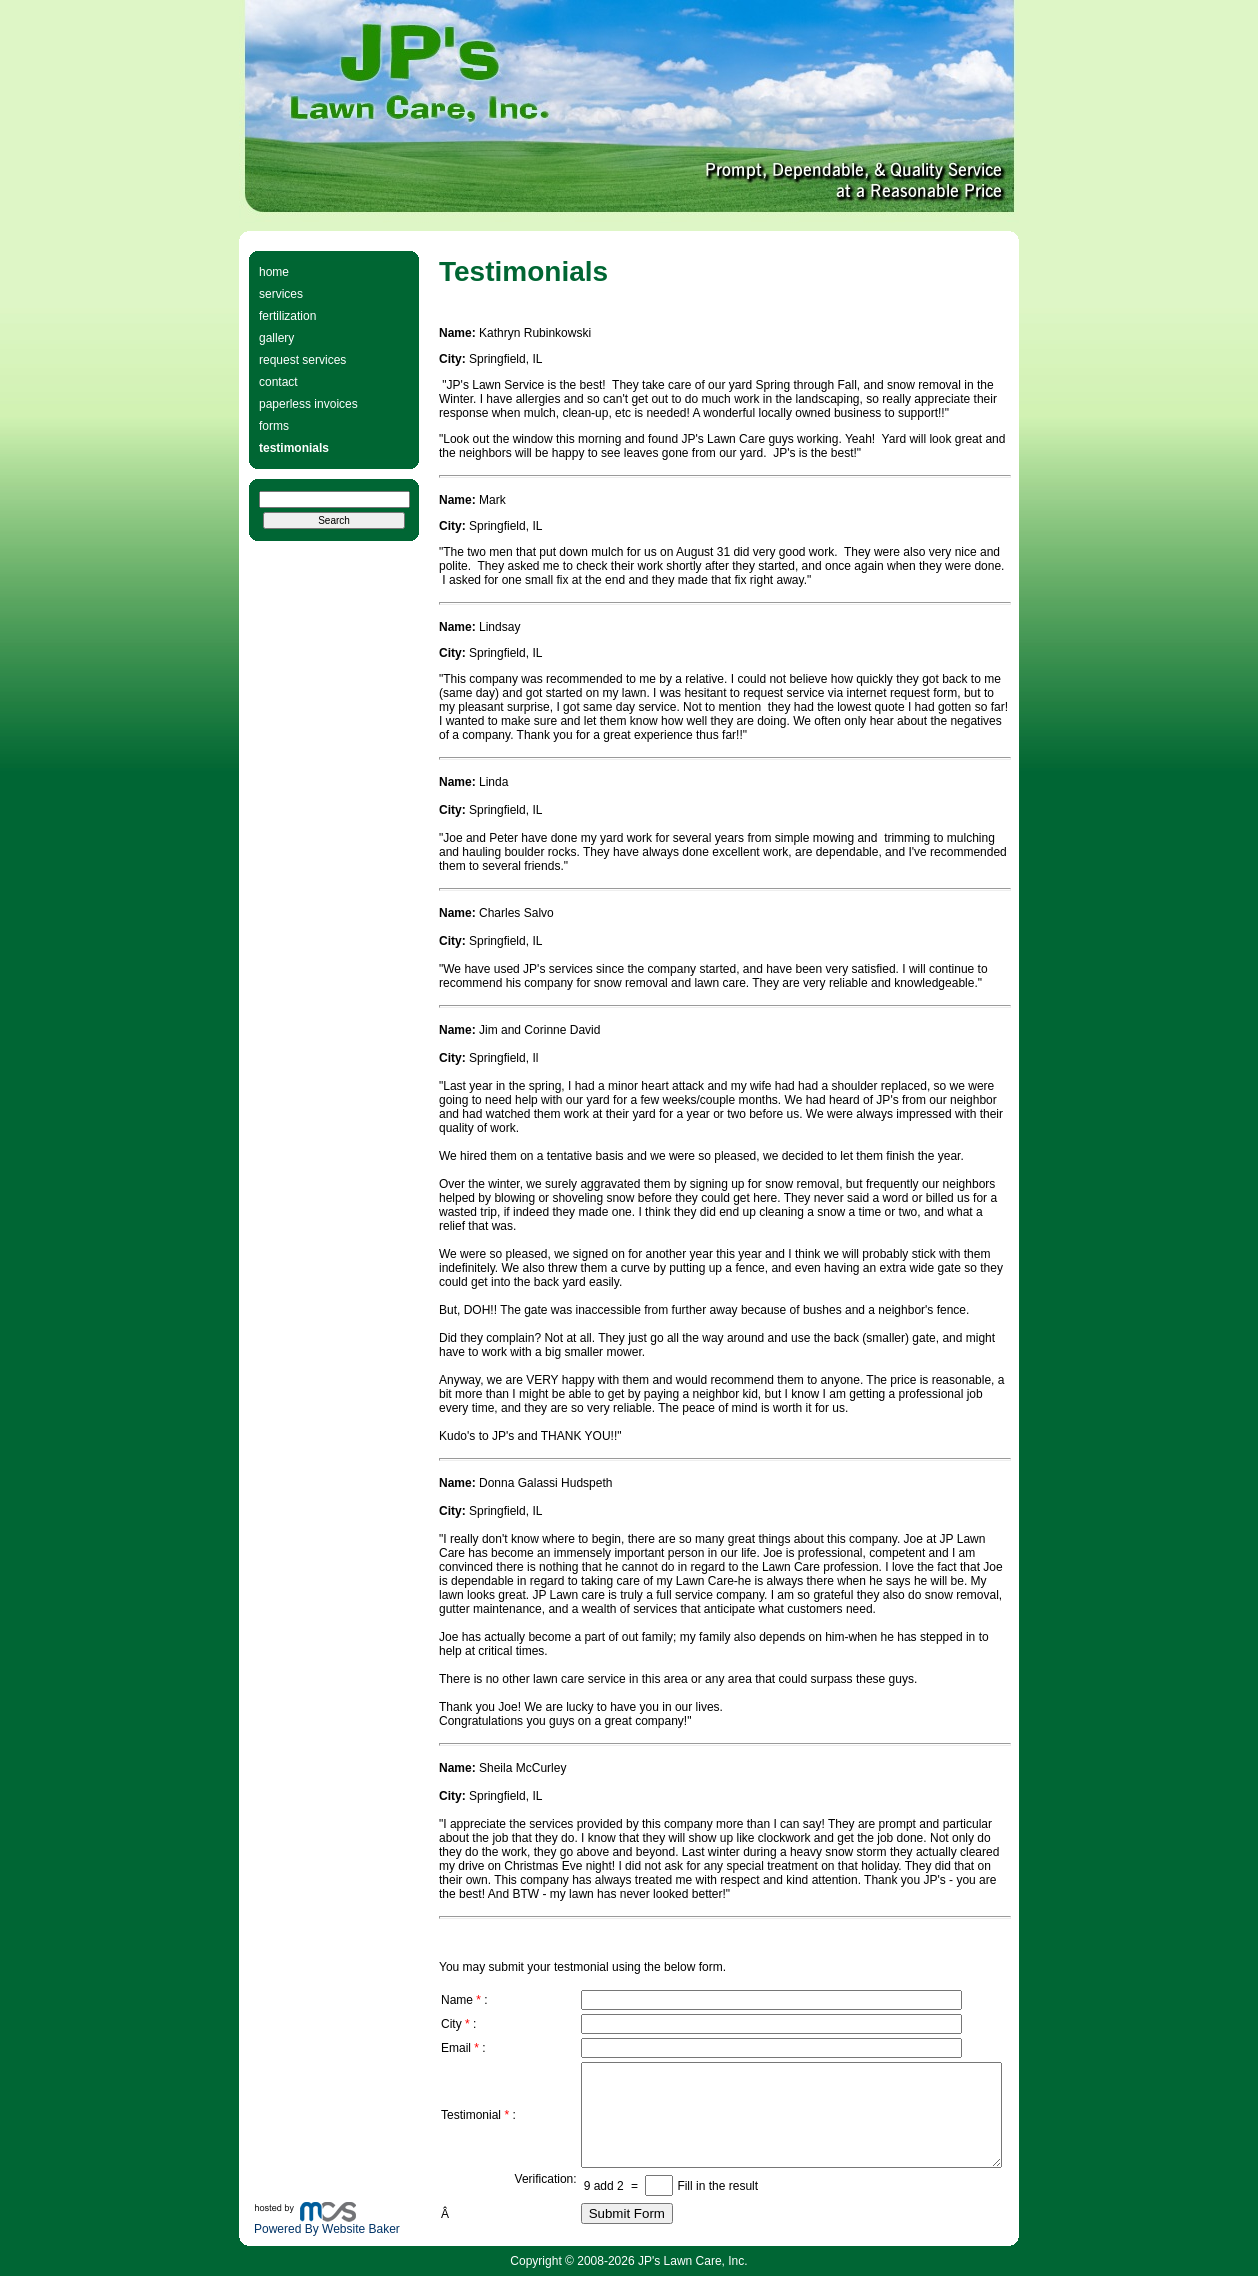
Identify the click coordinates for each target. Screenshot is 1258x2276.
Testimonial (471, 2115)
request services (302, 360)
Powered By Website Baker (327, 2229)
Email (456, 2048)
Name (457, 2000)
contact (278, 382)
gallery (276, 338)
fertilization (287, 316)
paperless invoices (308, 404)
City (451, 2024)
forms (274, 426)
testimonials (294, 448)
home (274, 272)
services (281, 294)
